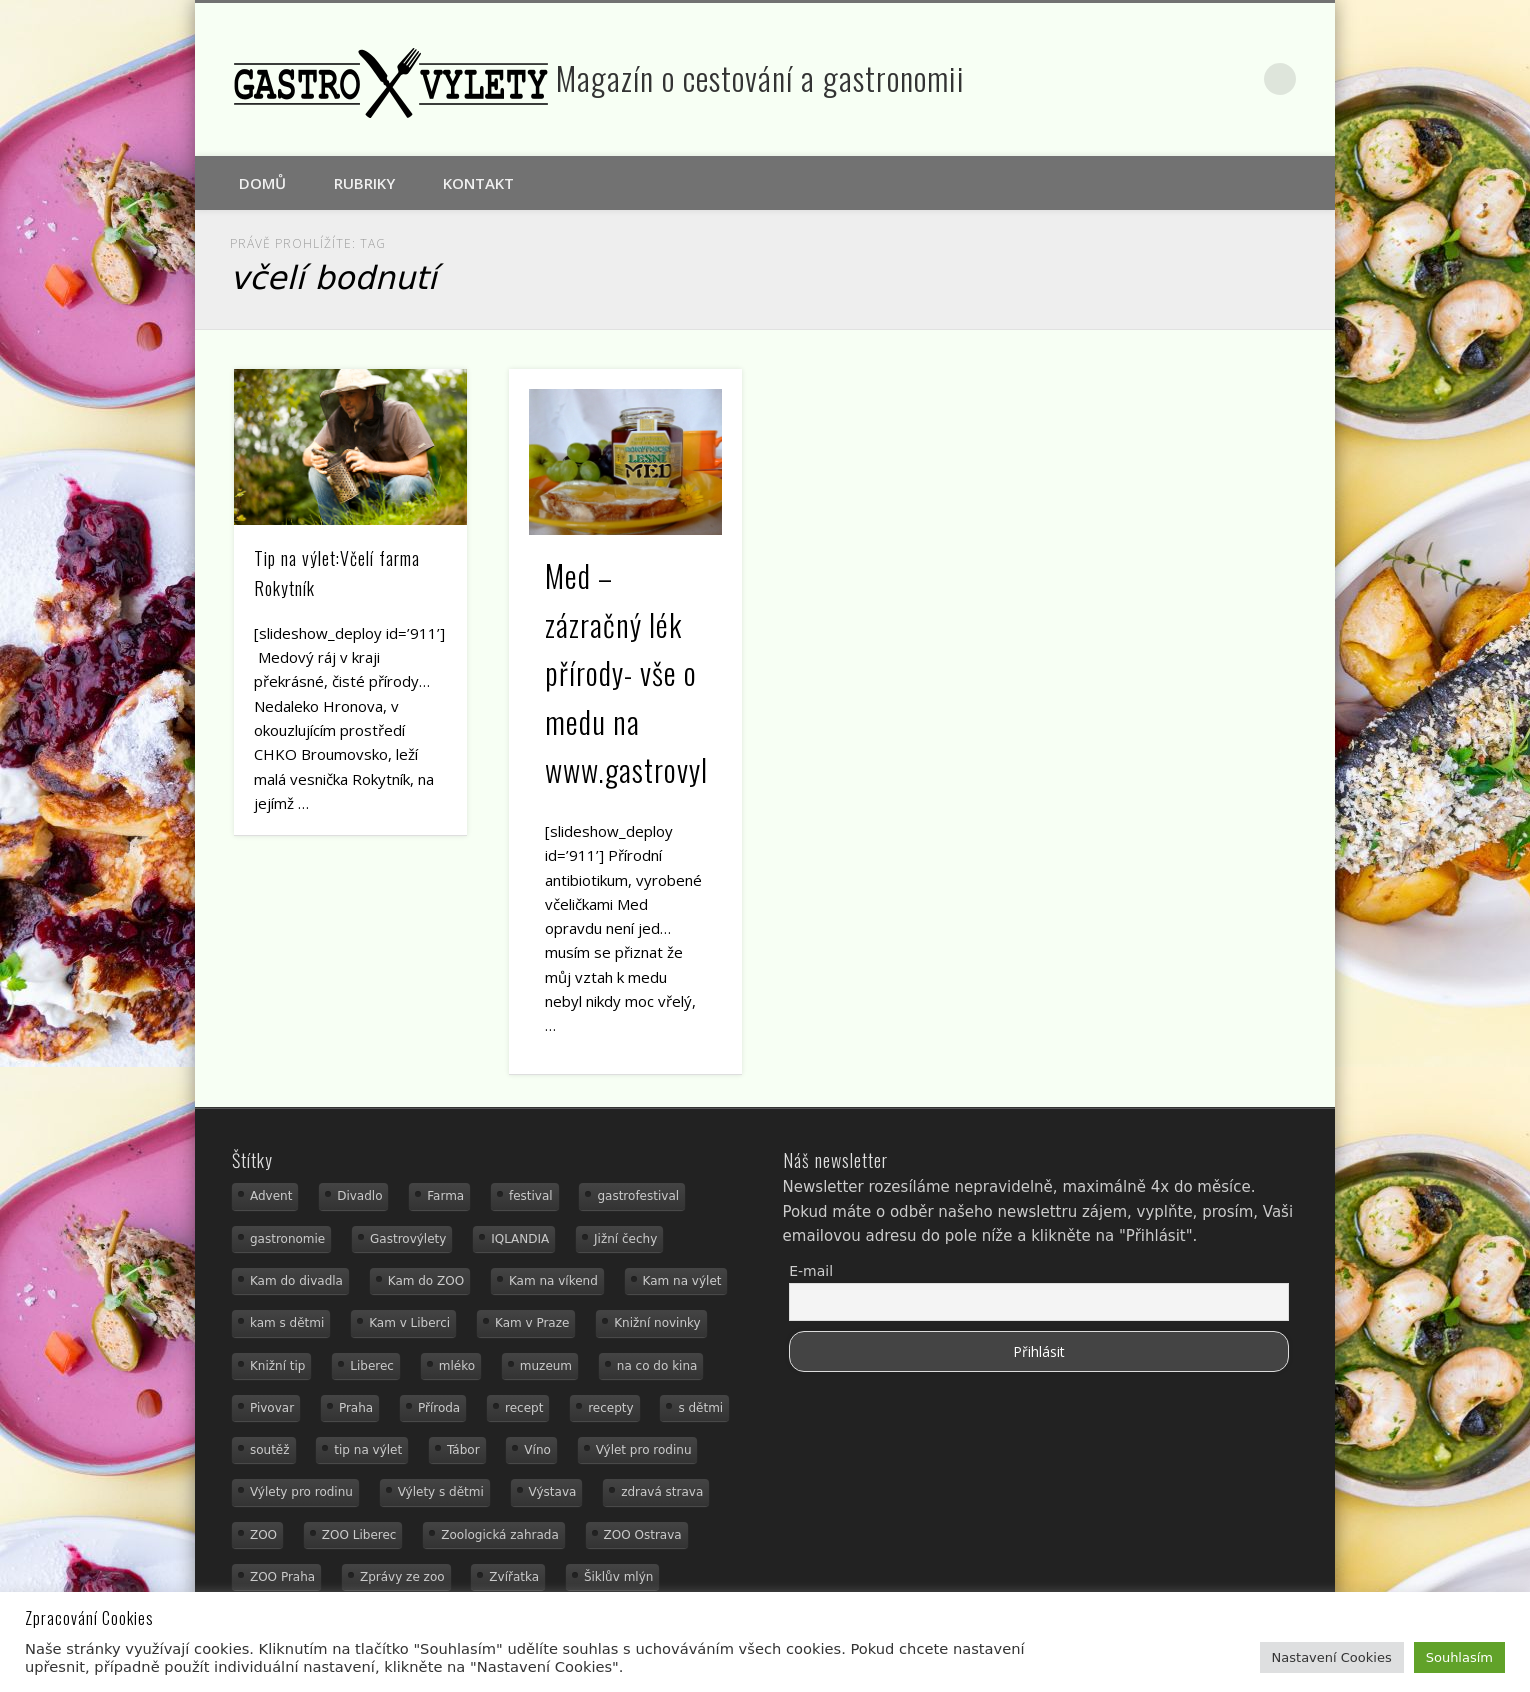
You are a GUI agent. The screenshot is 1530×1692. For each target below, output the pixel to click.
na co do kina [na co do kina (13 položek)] (657, 1366)
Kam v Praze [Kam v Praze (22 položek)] (532, 1323)
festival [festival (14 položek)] (531, 1196)
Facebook (1196, 79)
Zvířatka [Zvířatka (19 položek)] (514, 1577)
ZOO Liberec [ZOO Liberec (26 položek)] (359, 1535)
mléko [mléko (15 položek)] (457, 1366)
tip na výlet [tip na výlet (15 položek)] (368, 1450)
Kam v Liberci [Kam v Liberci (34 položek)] (409, 1323)
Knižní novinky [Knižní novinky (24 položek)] (657, 1323)
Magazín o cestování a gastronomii (760, 77)
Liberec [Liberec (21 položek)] (372, 1366)
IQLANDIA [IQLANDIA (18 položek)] (520, 1239)
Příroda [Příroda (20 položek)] (439, 1408)
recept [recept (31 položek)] (524, 1408)
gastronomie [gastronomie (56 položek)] (287, 1239)
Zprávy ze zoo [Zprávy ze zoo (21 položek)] (402, 1577)
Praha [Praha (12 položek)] (356, 1408)
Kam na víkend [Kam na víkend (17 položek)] (553, 1281)
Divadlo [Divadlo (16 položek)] (359, 1196)
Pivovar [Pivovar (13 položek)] (272, 1408)
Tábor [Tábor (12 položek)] (463, 1450)
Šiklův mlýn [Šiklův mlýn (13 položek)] (619, 1577)
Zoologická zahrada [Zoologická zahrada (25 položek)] (500, 1535)
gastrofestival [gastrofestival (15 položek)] (638, 1196)
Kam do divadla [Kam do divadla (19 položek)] (296, 1281)
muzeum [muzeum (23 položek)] (546, 1366)
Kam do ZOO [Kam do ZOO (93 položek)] (426, 1281)
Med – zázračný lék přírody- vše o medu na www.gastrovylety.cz (658, 672)
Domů (262, 183)
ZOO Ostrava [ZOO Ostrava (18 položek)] (643, 1535)
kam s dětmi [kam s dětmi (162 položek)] (287, 1323)
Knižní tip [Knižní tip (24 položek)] (278, 1366)
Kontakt (478, 183)
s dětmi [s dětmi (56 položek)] (700, 1408)
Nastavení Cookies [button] (1332, 1657)
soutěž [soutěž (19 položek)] (270, 1450)
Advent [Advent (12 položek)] (271, 1196)
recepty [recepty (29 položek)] (610, 1408)
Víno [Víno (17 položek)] (537, 1450)
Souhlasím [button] (1459, 1657)
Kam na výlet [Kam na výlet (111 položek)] (682, 1281)
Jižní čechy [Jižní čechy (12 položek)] (625, 1239)
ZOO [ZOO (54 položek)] (263, 1535)
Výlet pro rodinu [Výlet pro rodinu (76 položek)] (644, 1450)
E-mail (811, 1271)
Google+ (1239, 79)
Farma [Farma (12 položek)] (445, 1196)
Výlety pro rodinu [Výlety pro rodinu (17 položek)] (301, 1492)
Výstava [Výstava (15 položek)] (553, 1492)
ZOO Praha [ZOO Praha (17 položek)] (282, 1577)
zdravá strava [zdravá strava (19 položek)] (662, 1492)
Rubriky (364, 183)
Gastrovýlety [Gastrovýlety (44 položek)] (408, 1239)
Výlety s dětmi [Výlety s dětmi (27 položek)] (441, 1492)
